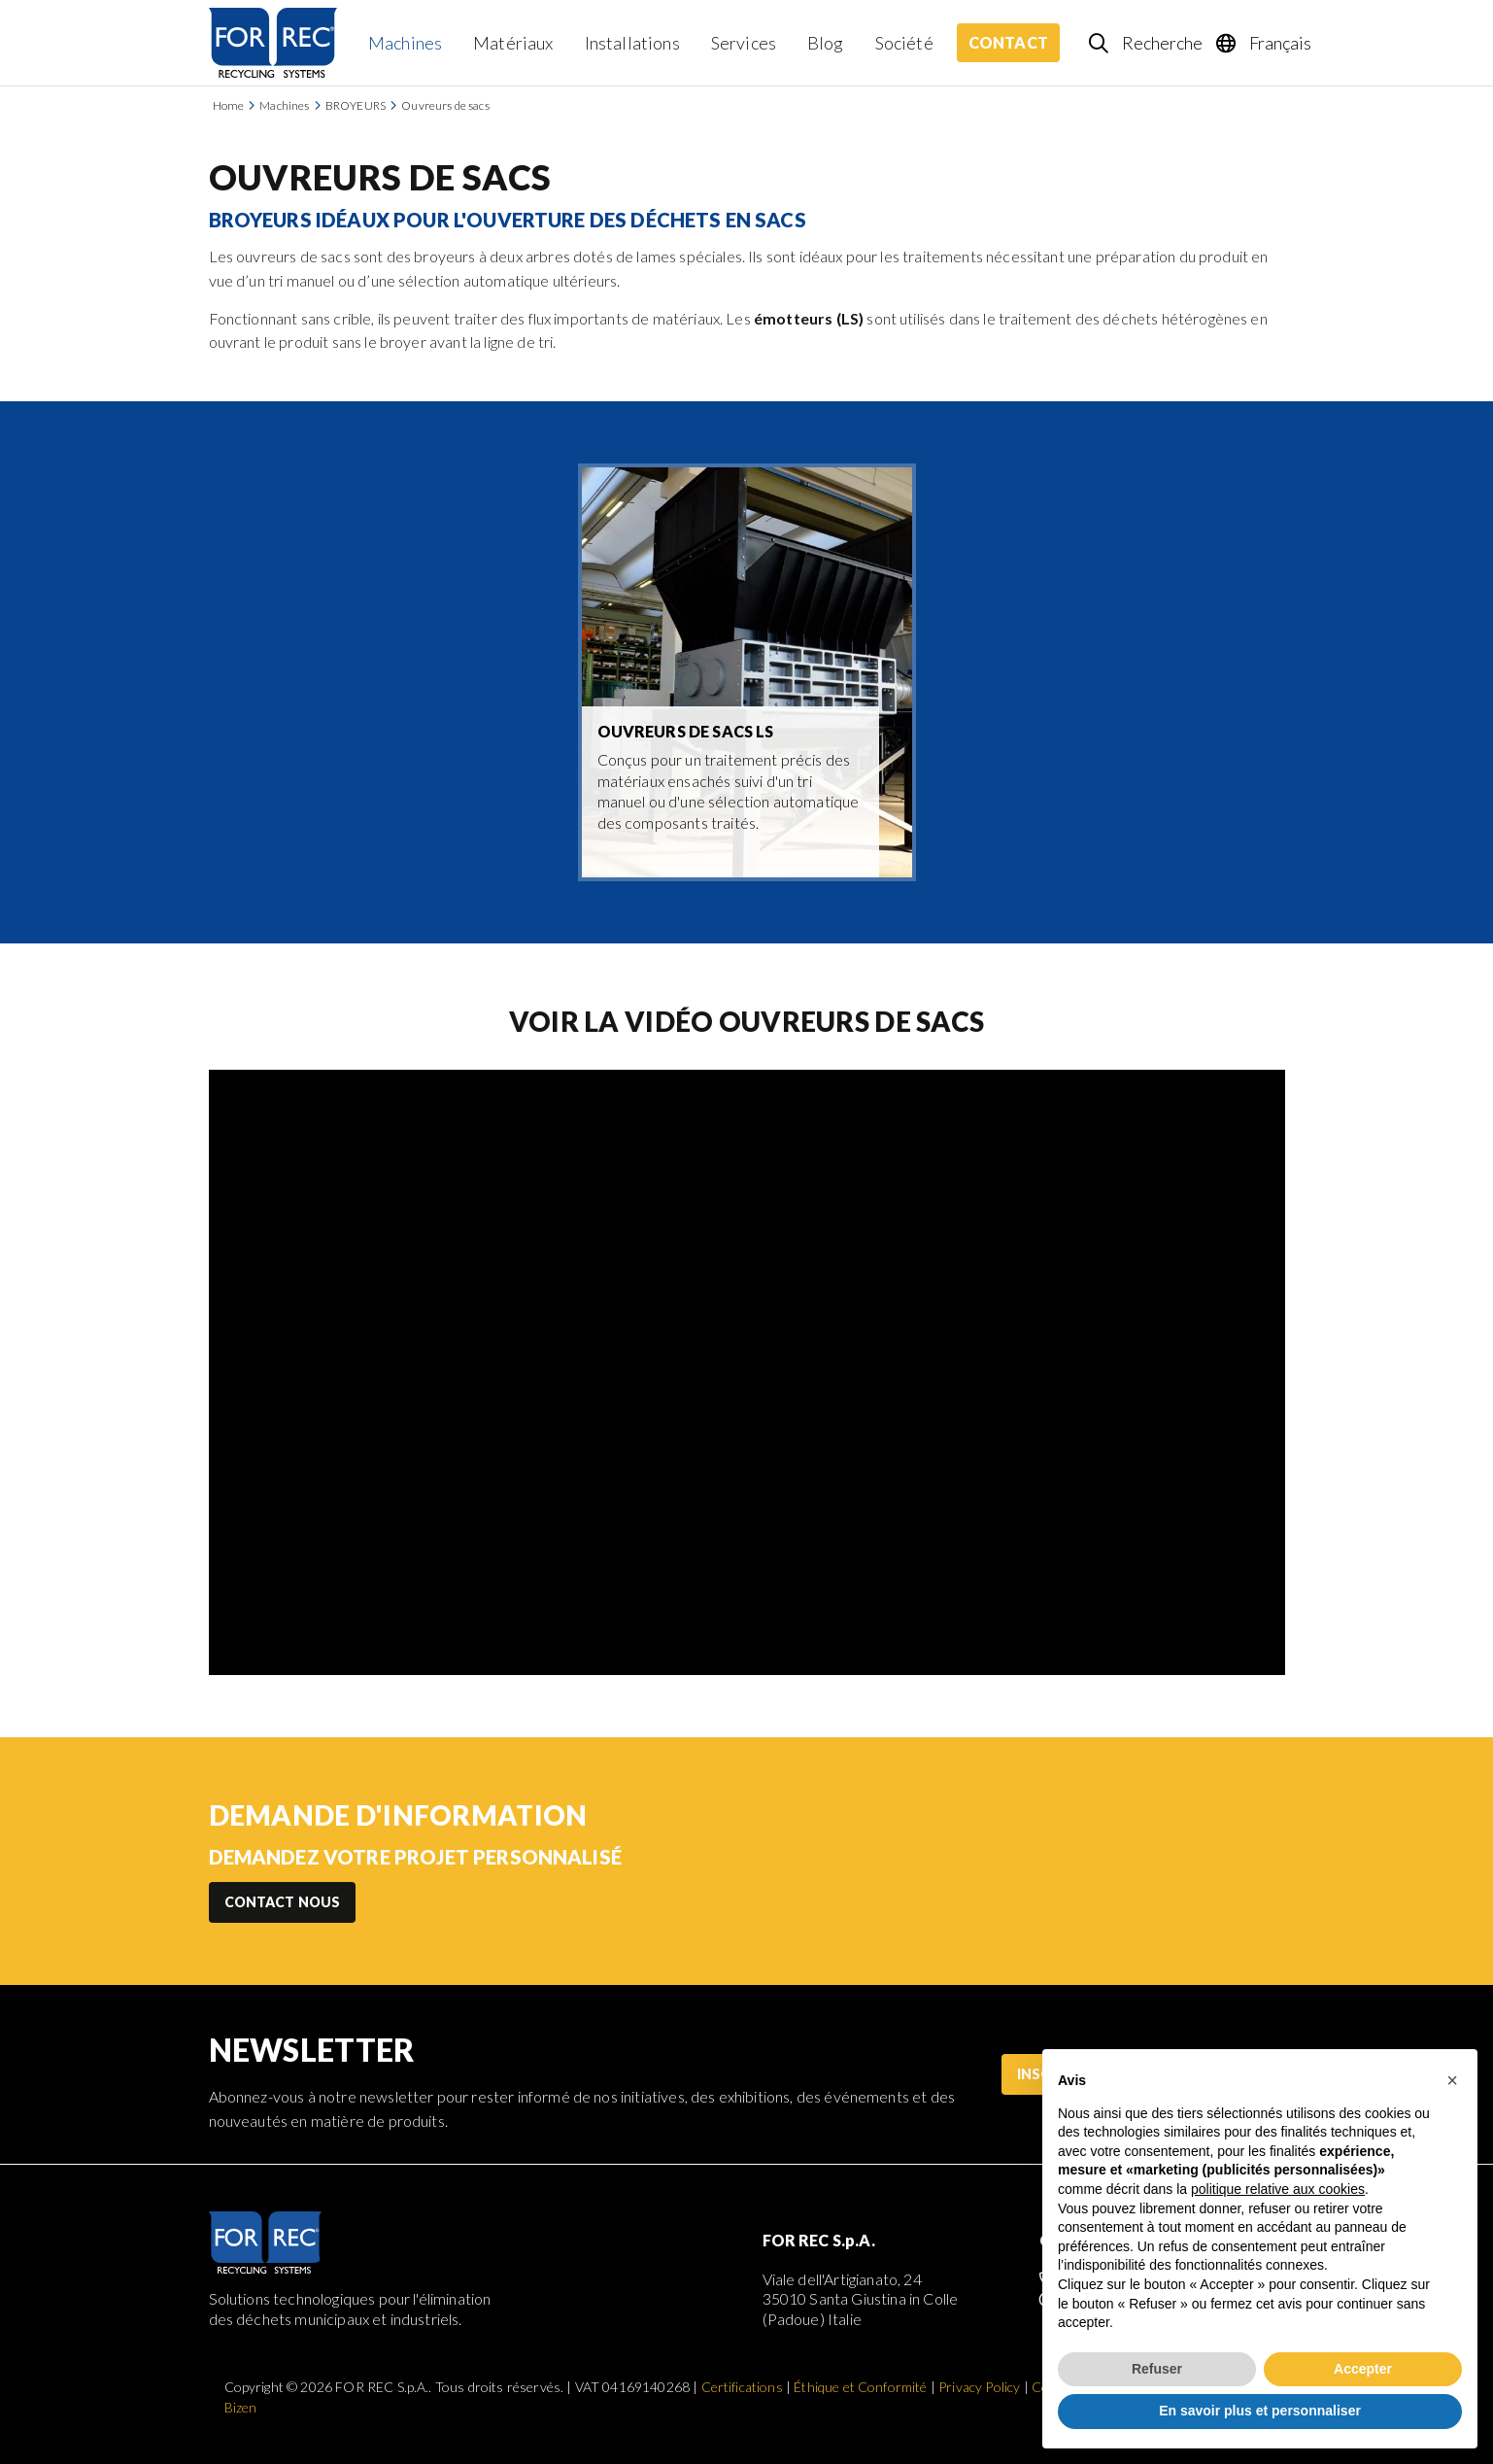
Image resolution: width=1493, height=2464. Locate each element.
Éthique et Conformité (860, 2386)
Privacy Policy (979, 2386)
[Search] (1147, 42)
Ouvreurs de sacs (445, 105)
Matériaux (513, 42)
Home (229, 105)
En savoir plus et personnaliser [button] (1260, 2410)
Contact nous (282, 1902)
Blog (825, 42)
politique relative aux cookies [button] (1278, 2189)
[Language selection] (1264, 42)
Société (904, 42)
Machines (405, 42)
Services (743, 42)
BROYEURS (355, 105)
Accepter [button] (1363, 2369)
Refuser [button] (1157, 2369)
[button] (1452, 2080)
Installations (632, 42)
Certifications (742, 2386)
